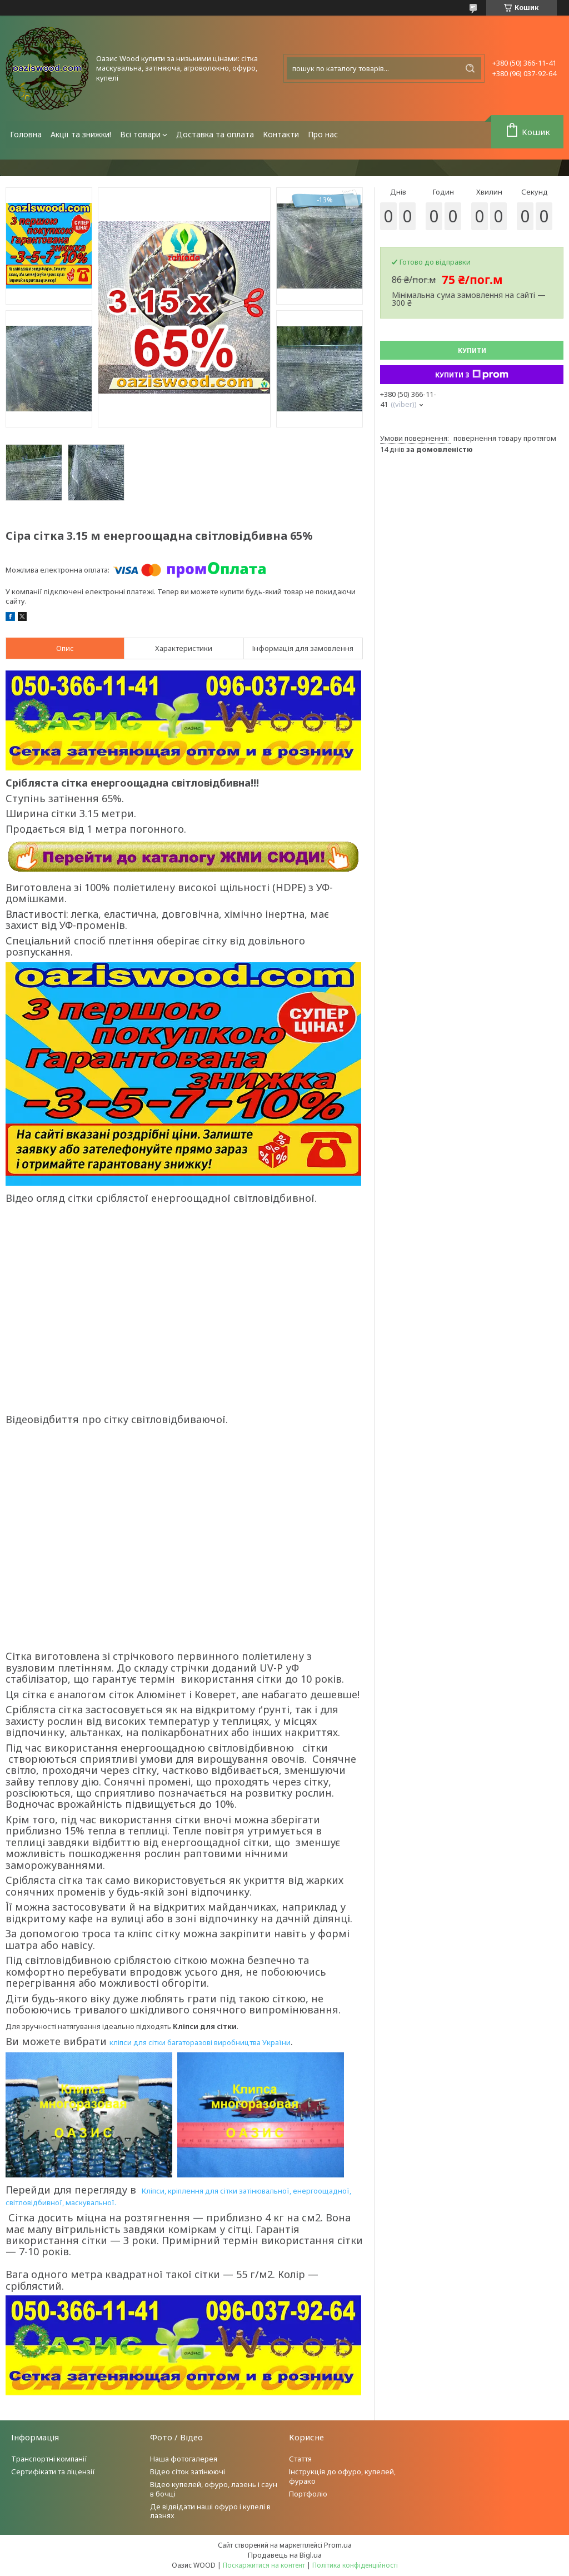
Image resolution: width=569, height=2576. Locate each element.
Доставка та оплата (215, 134)
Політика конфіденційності (355, 2565)
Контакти (281, 134)
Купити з (471, 375)
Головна (26, 134)
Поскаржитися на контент (264, 2565)
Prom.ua (338, 2545)
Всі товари (140, 134)
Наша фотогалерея (183, 2459)
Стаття (300, 2459)
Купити (472, 350)
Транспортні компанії (49, 2459)
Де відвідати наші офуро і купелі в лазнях (210, 2511)
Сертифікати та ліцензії (53, 2471)
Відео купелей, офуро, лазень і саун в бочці (213, 2489)
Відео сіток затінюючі (187, 2471)
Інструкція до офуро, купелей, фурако (342, 2476)
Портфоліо (308, 2494)
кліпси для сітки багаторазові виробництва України (200, 2042)
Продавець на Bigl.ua (285, 2555)
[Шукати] (470, 68)
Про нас (323, 134)
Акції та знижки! (81, 134)
